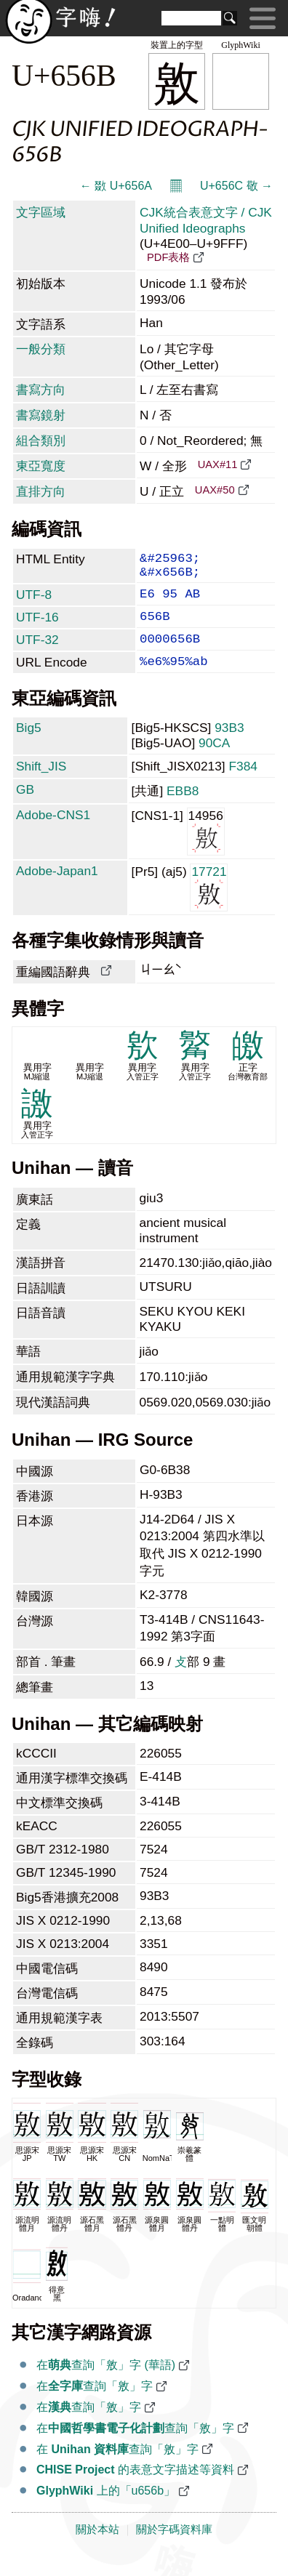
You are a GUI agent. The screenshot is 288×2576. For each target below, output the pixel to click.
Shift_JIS (41, 785)
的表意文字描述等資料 (135, 2488)
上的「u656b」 (105, 2509)
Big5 (28, 746)
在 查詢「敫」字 (117, 2468)
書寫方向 (40, 389)
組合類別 (40, 440)
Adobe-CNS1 (53, 833)
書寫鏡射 (40, 415)
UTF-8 (34, 602)
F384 (243, 785)
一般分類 (40, 349)
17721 (208, 905)
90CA (214, 761)
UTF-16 (37, 627)
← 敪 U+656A (116, 186)
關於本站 (97, 2548)
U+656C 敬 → (236, 186)
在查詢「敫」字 (94, 2405)
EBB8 (183, 809)
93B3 (229, 746)
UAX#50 (215, 490)
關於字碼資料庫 (174, 2548)
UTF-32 (37, 652)
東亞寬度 (40, 466)
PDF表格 (168, 257)
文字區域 (40, 212)
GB (25, 808)
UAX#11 (218, 464)
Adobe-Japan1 (57, 889)
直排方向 (40, 491)
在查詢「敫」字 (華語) (105, 2384)
